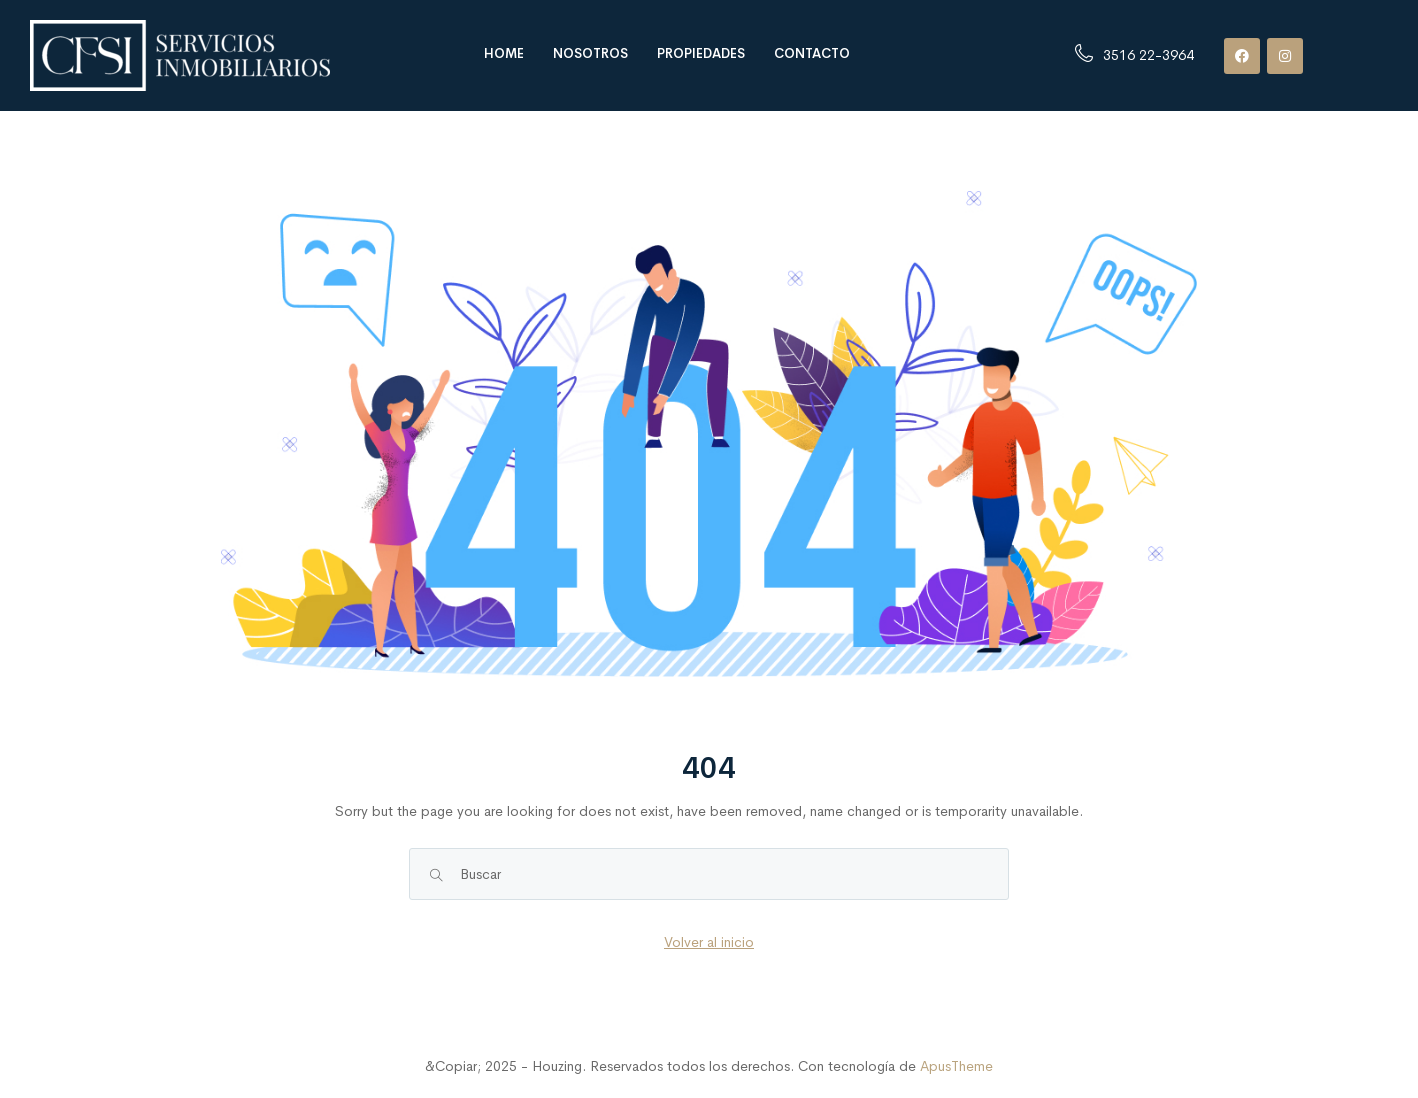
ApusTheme (956, 1066)
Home (504, 53)
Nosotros (590, 53)
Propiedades (701, 53)
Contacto (812, 53)
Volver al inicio (709, 942)
